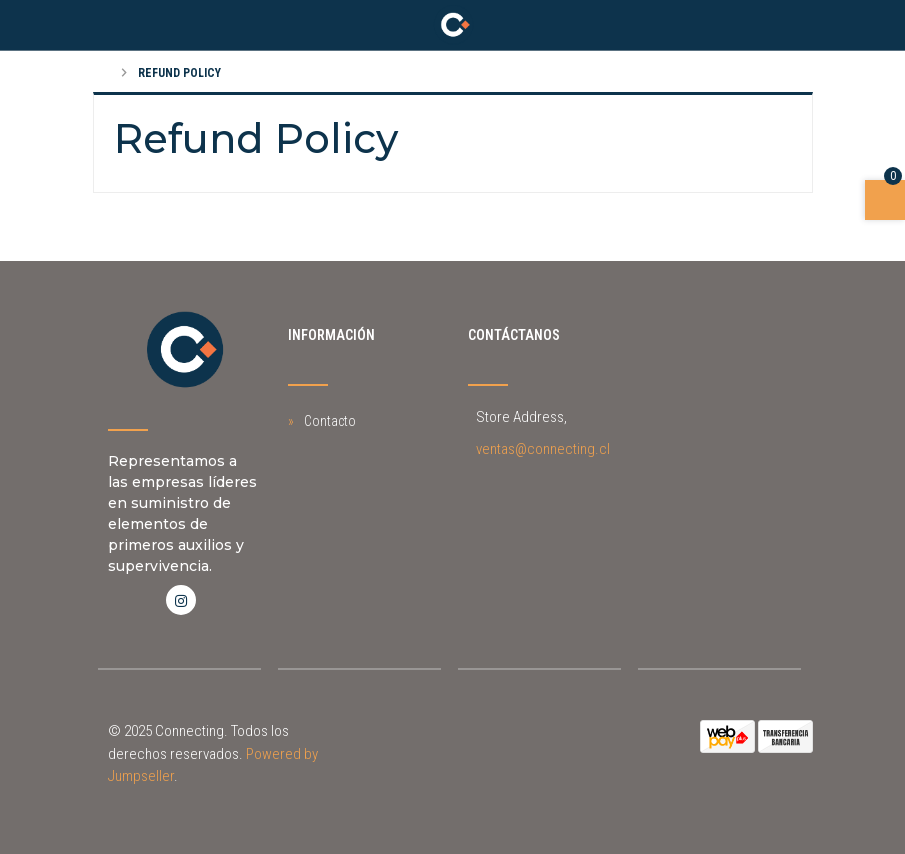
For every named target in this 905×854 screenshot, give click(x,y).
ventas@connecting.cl (543, 449)
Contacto (330, 421)
